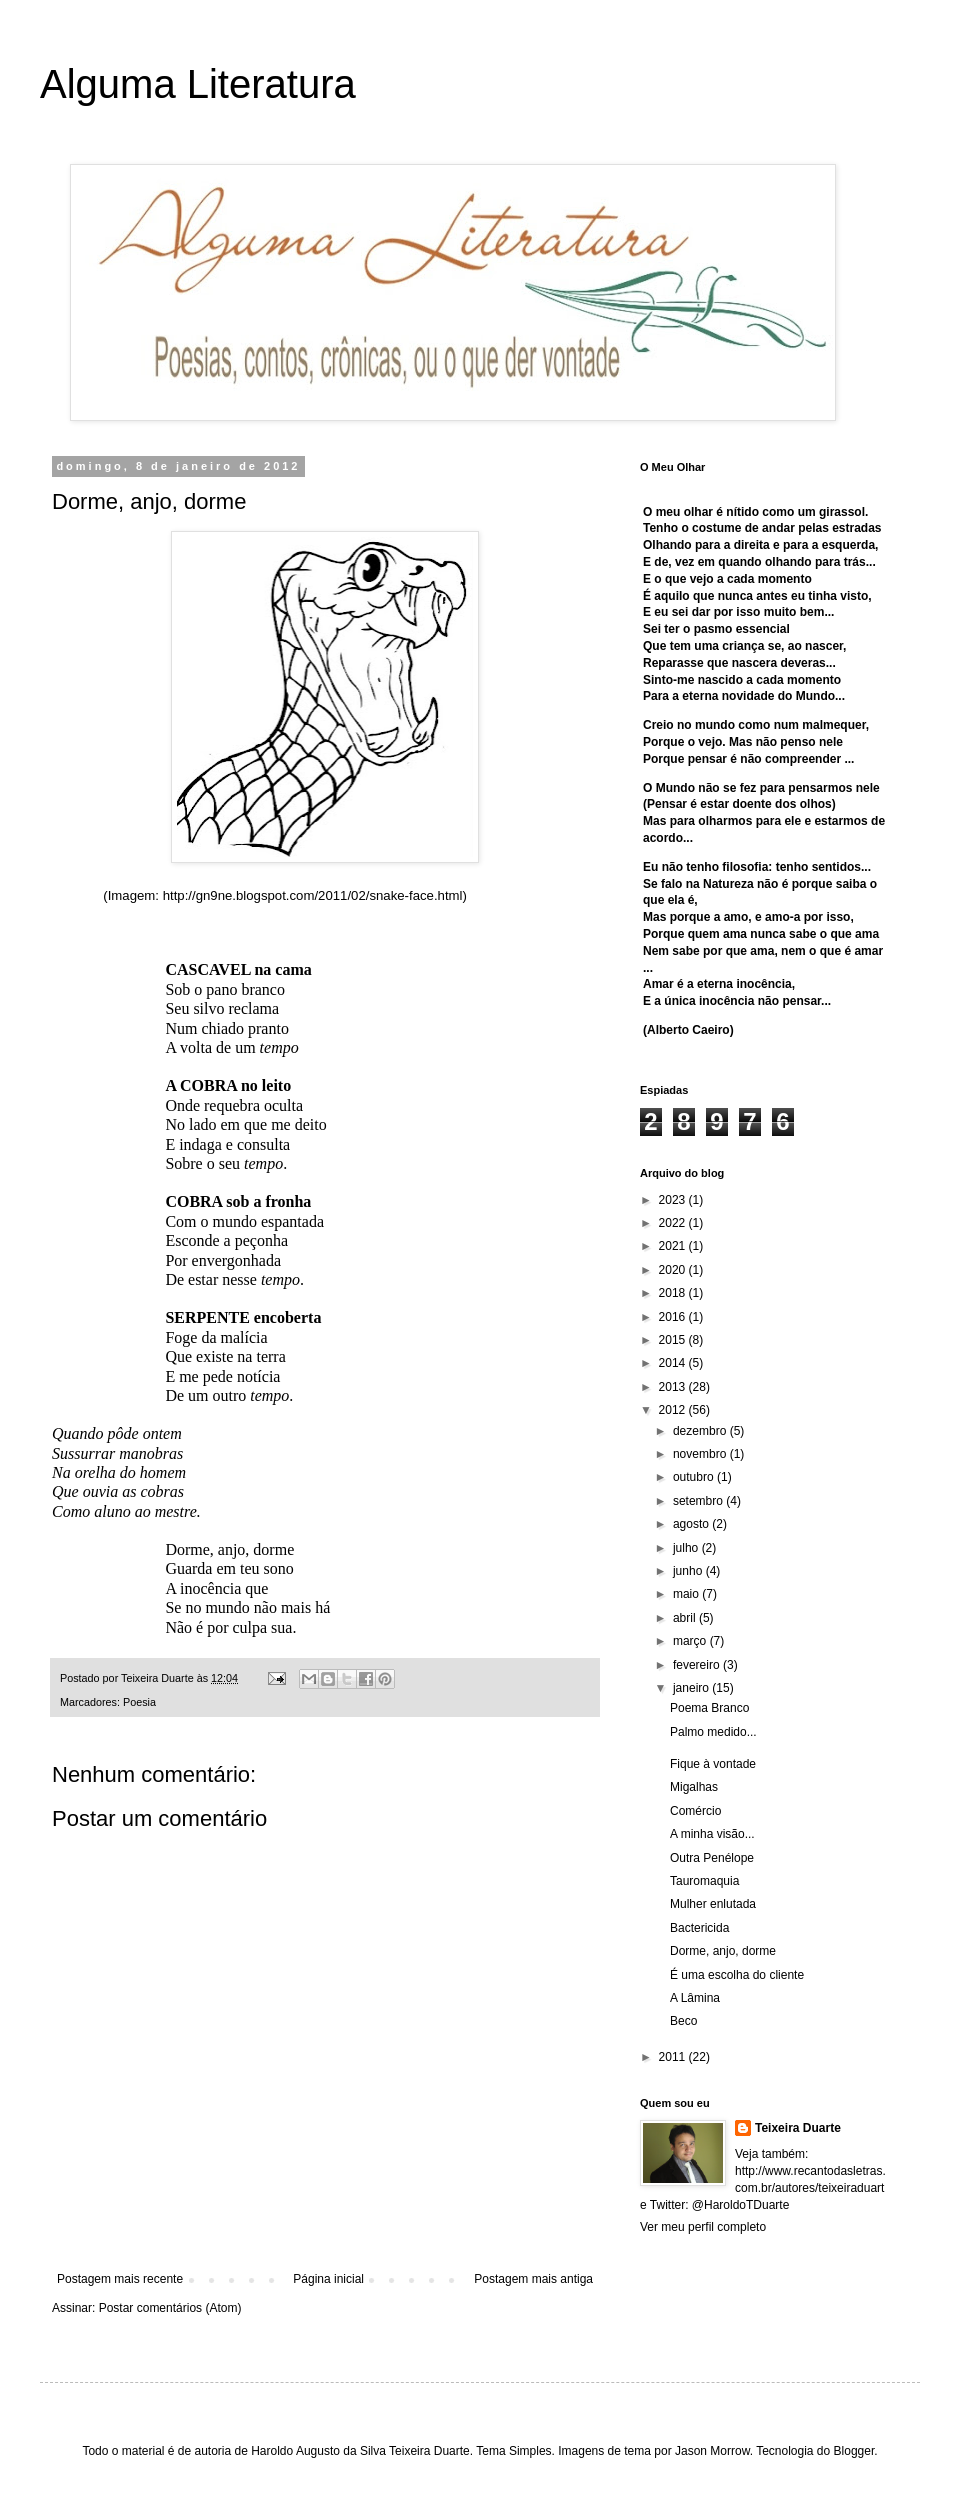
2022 (674, 1223)
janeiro (692, 1688)
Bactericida (699, 1928)
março (691, 1641)
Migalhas (694, 1787)
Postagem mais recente (120, 2279)
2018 (674, 1293)
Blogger (854, 2451)
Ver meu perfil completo (703, 2227)
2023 (674, 1200)
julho (687, 1548)
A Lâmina (695, 1998)
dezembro (701, 1431)
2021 (674, 1246)
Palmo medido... (713, 1732)
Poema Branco (709, 1708)
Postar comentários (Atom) (170, 2308)
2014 (674, 1363)
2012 (674, 1410)
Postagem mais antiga (533, 2279)
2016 (674, 1317)
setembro (699, 1501)
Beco (683, 2021)
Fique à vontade (713, 1764)
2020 (674, 1270)
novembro (701, 1454)
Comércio (695, 1811)
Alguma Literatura (198, 84)
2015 (674, 1340)
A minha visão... (712, 1834)
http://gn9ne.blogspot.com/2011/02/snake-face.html (313, 895)
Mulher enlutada (713, 1904)
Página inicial (328, 2279)
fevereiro (698, 1665)
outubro (695, 1477)
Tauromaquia (704, 1881)
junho (689, 1571)
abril (686, 1618)
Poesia (139, 1702)
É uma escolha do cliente (737, 1975)
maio (687, 1594)
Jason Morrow (712, 2451)
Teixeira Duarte (798, 2128)
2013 (674, 1387)
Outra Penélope (712, 1858)
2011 (674, 2057)
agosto (692, 1524)
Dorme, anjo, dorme (723, 1951)
